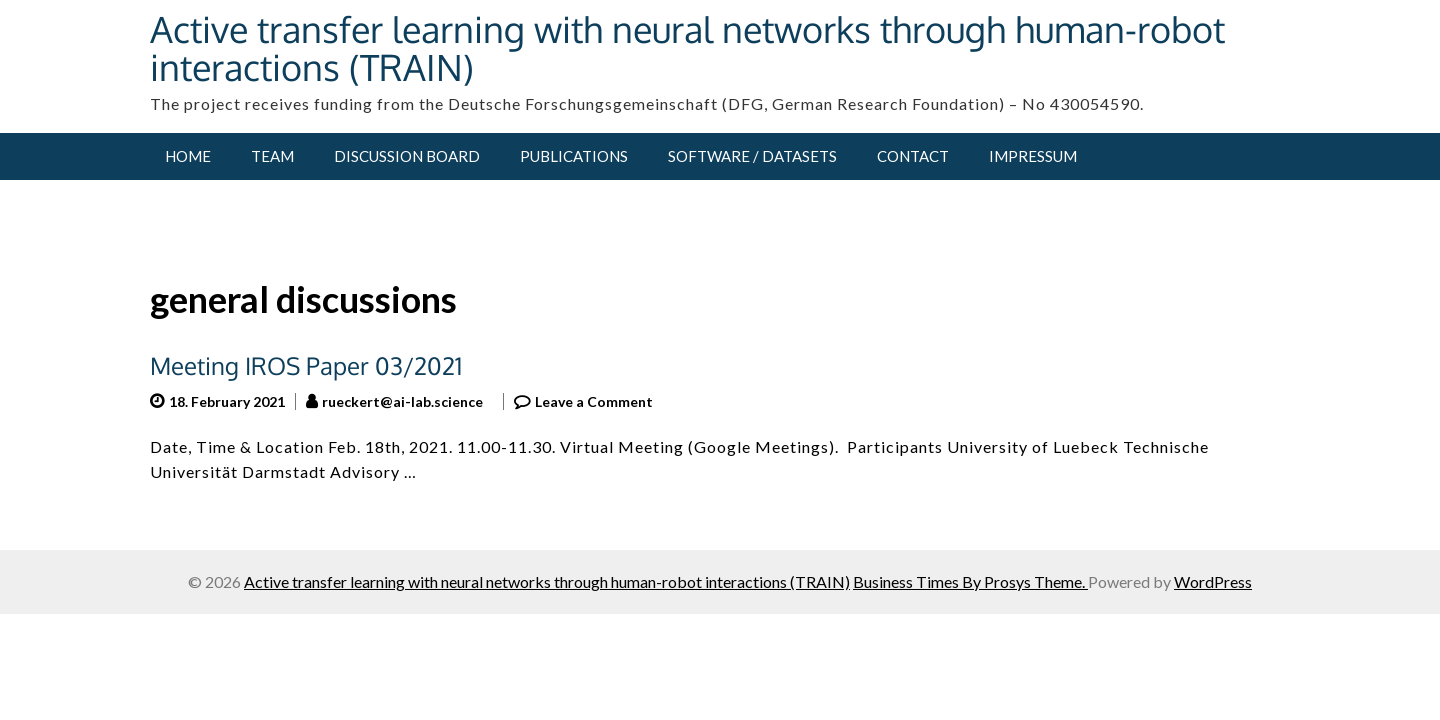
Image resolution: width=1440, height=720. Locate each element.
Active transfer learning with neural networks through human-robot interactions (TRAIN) (687, 47)
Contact (913, 156)
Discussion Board (407, 156)
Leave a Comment (594, 401)
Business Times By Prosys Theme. (970, 581)
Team (272, 156)
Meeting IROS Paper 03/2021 (306, 365)
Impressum (1033, 156)
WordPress (1213, 581)
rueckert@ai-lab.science (402, 401)
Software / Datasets (752, 156)
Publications (574, 156)
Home (188, 156)
